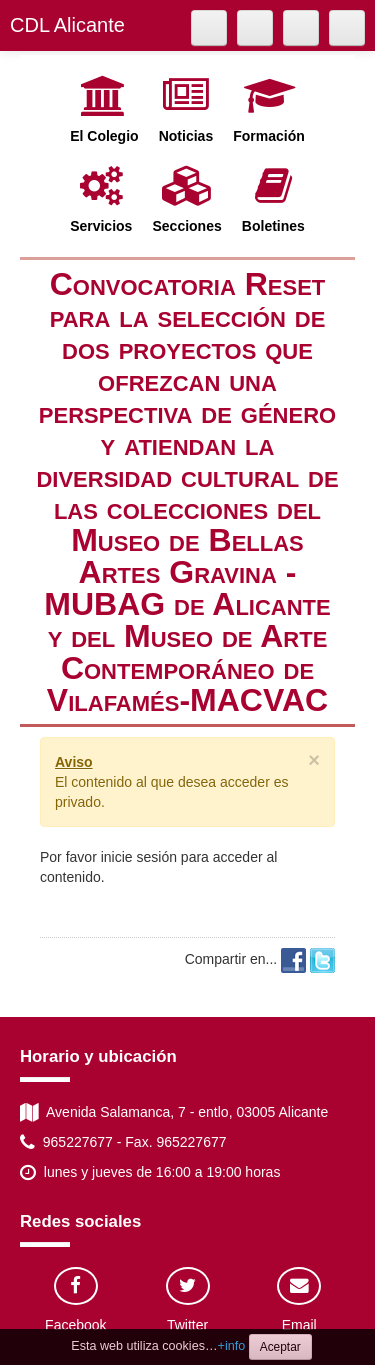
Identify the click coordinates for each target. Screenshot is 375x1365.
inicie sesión (139, 857)
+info (232, 1346)
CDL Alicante (67, 25)
